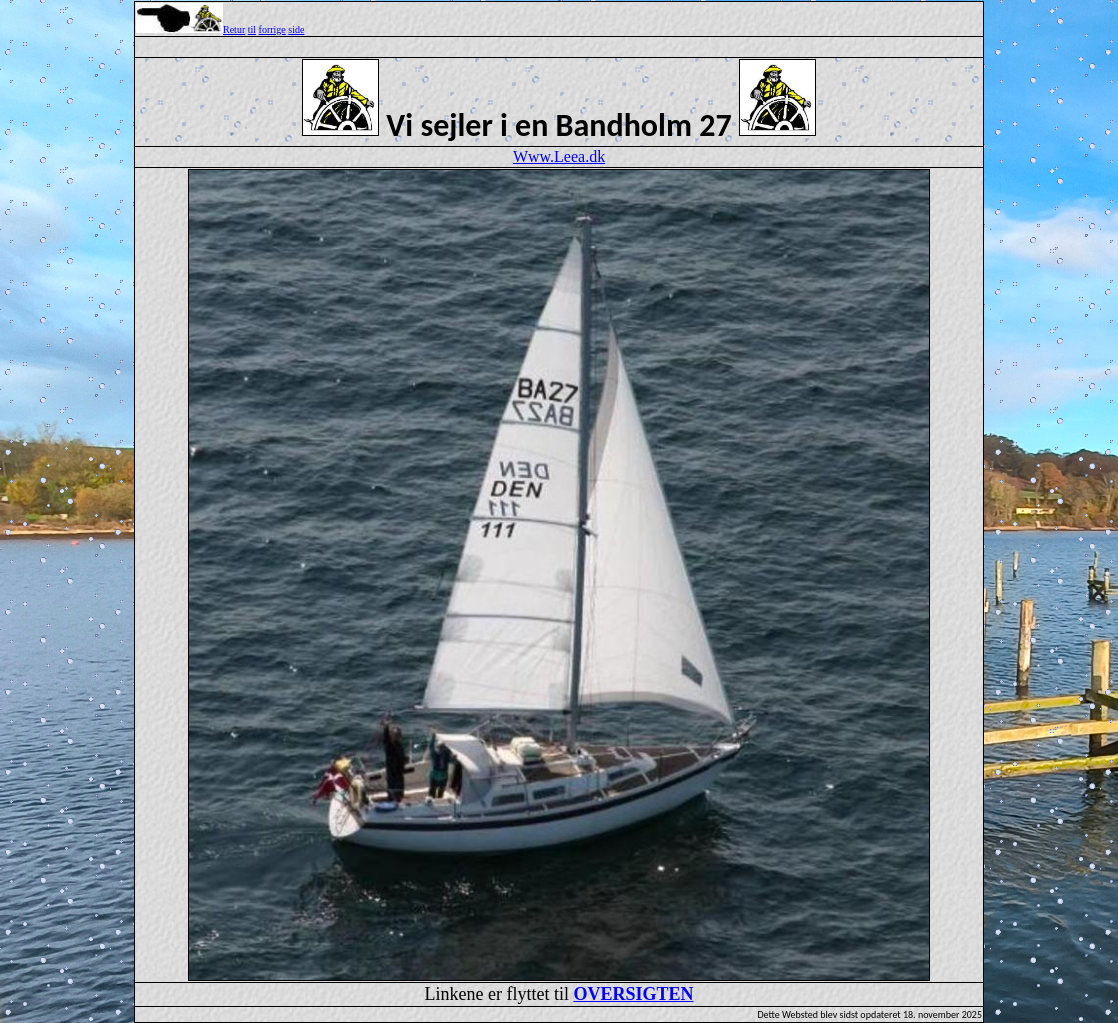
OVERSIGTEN (633, 994)
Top (559, 0)
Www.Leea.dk (559, 156)
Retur (234, 29)
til (252, 29)
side (296, 29)
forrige (272, 29)
